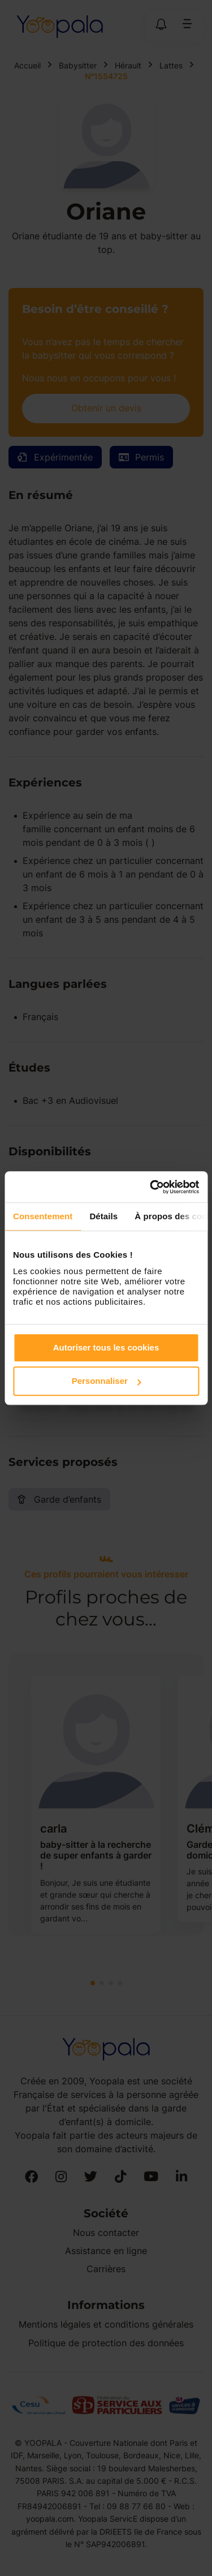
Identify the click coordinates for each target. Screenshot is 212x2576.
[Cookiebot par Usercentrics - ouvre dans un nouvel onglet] (151, 1187)
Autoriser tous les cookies (106, 1347)
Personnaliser (106, 1381)
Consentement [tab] (42, 1216)
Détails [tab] (103, 1216)
